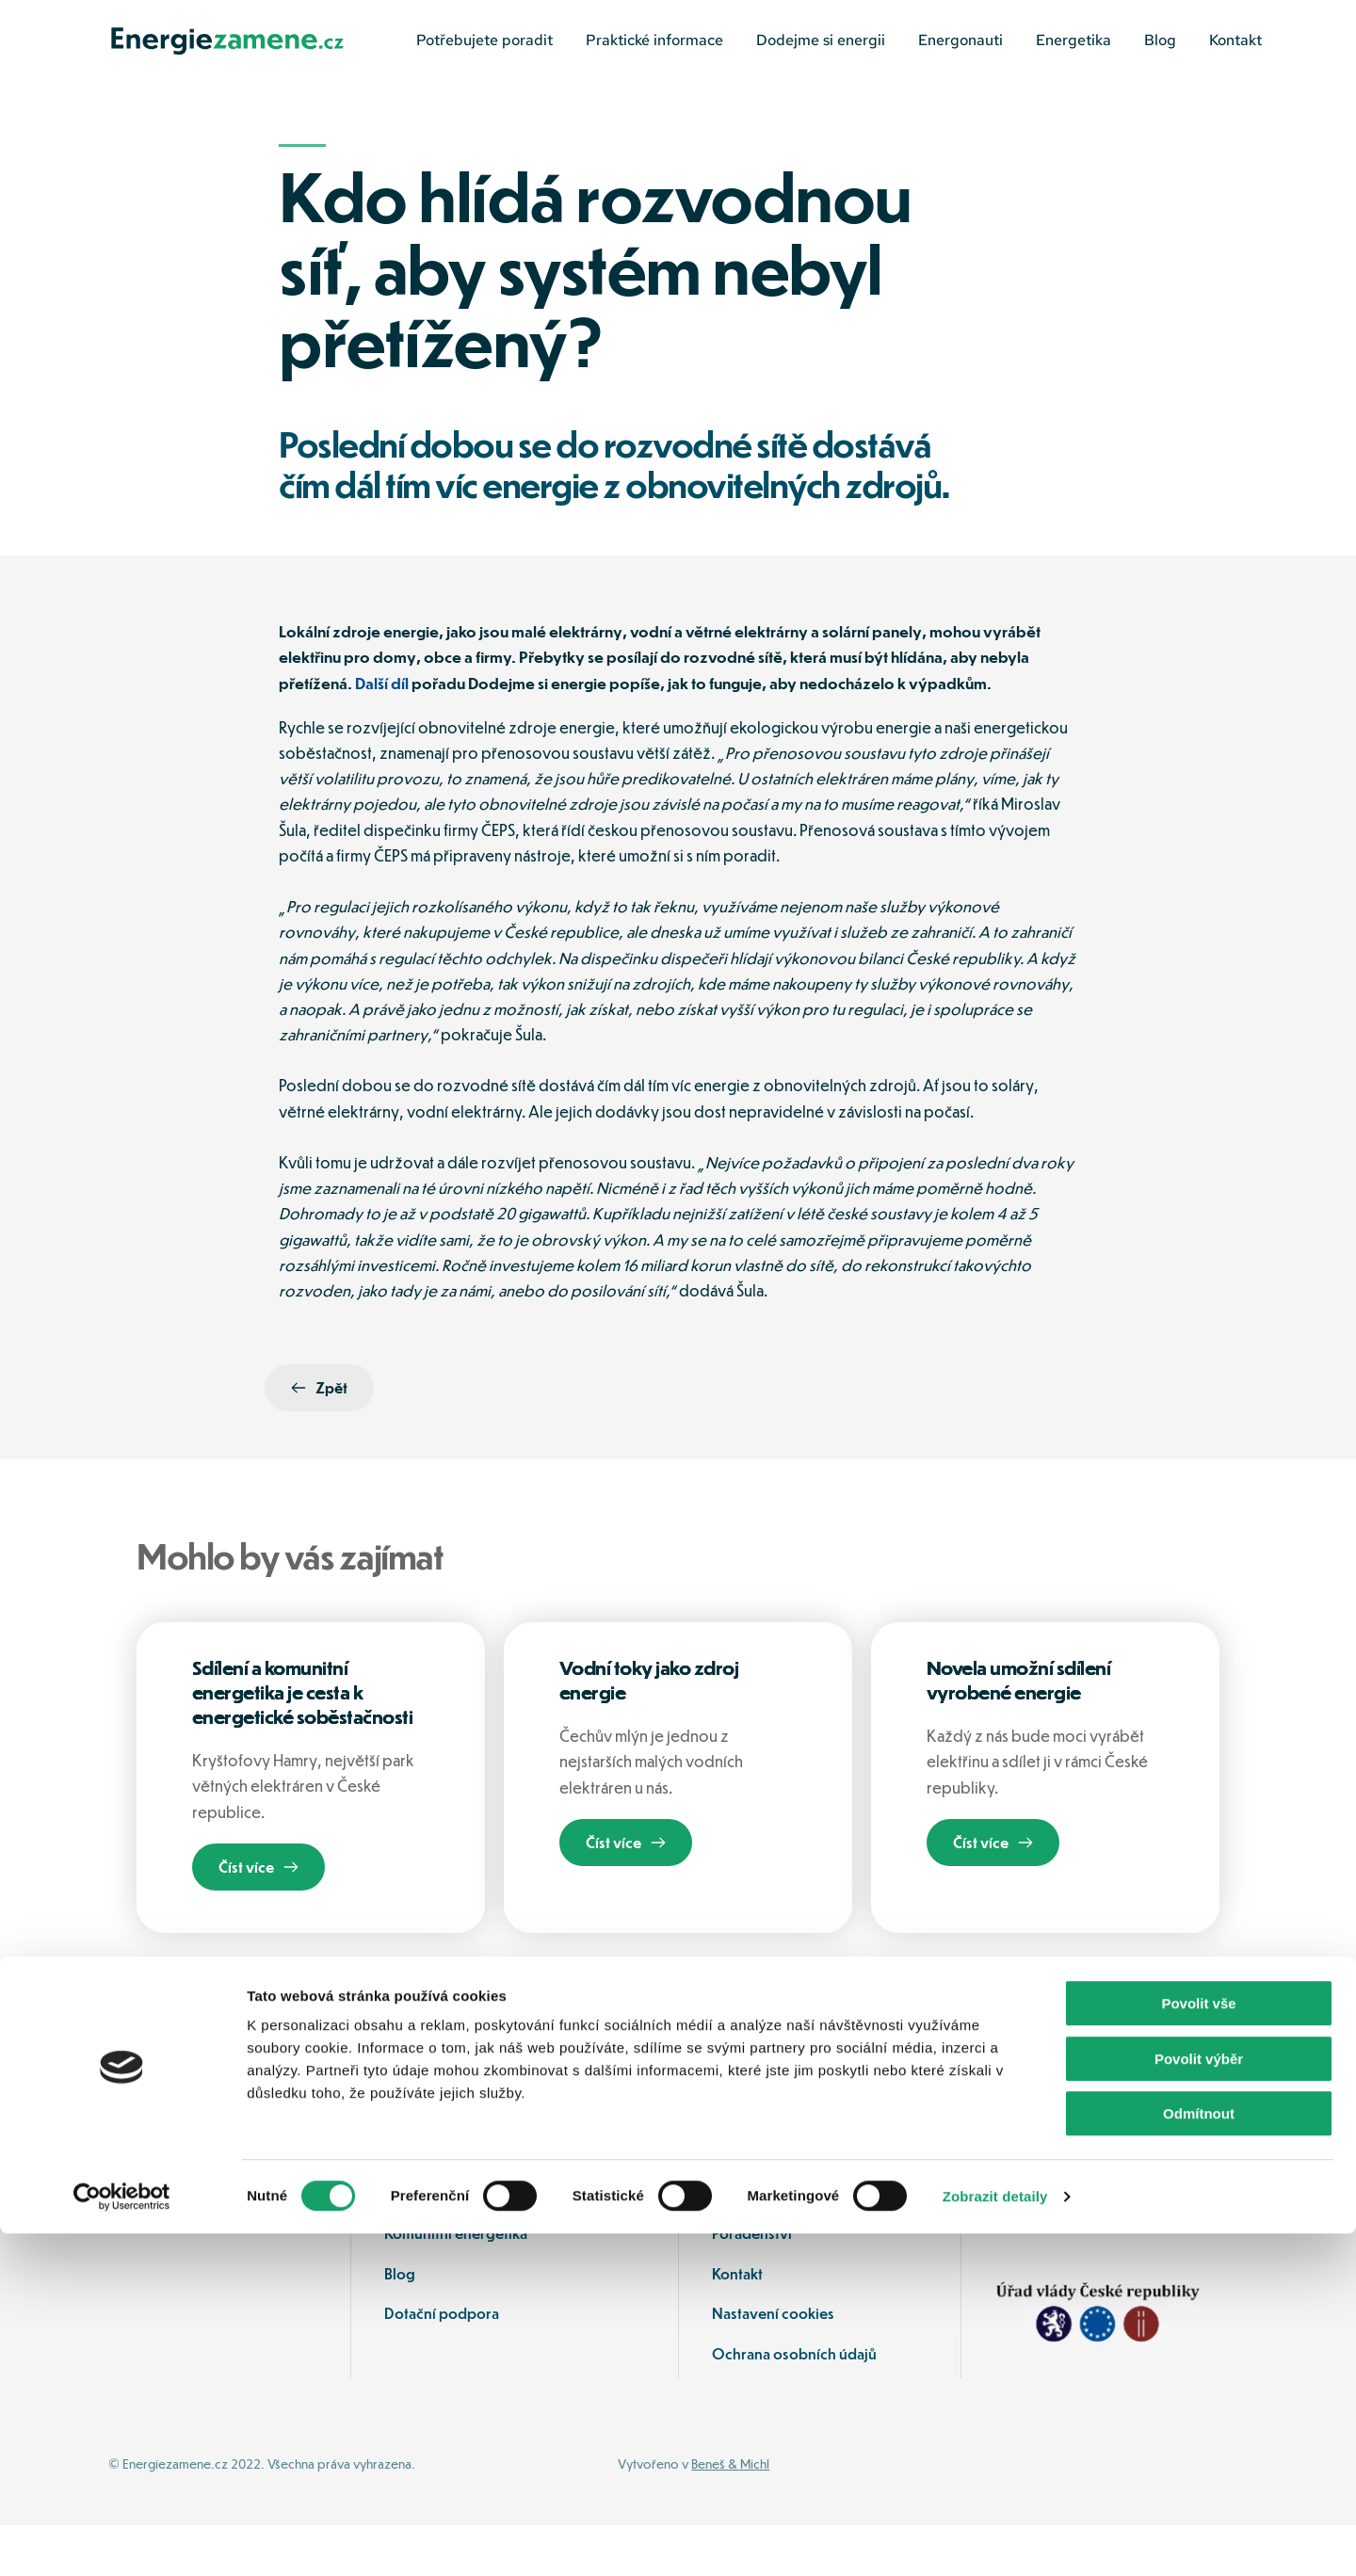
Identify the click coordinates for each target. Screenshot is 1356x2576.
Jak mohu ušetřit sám (780, 2244)
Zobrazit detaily (995, 2539)
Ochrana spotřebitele (456, 2244)
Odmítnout (1199, 2456)
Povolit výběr (1198, 2401)
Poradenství (753, 2284)
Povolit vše (1198, 2346)
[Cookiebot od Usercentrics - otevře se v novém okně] (122, 2539)
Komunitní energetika (455, 2284)
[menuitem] (484, 40)
